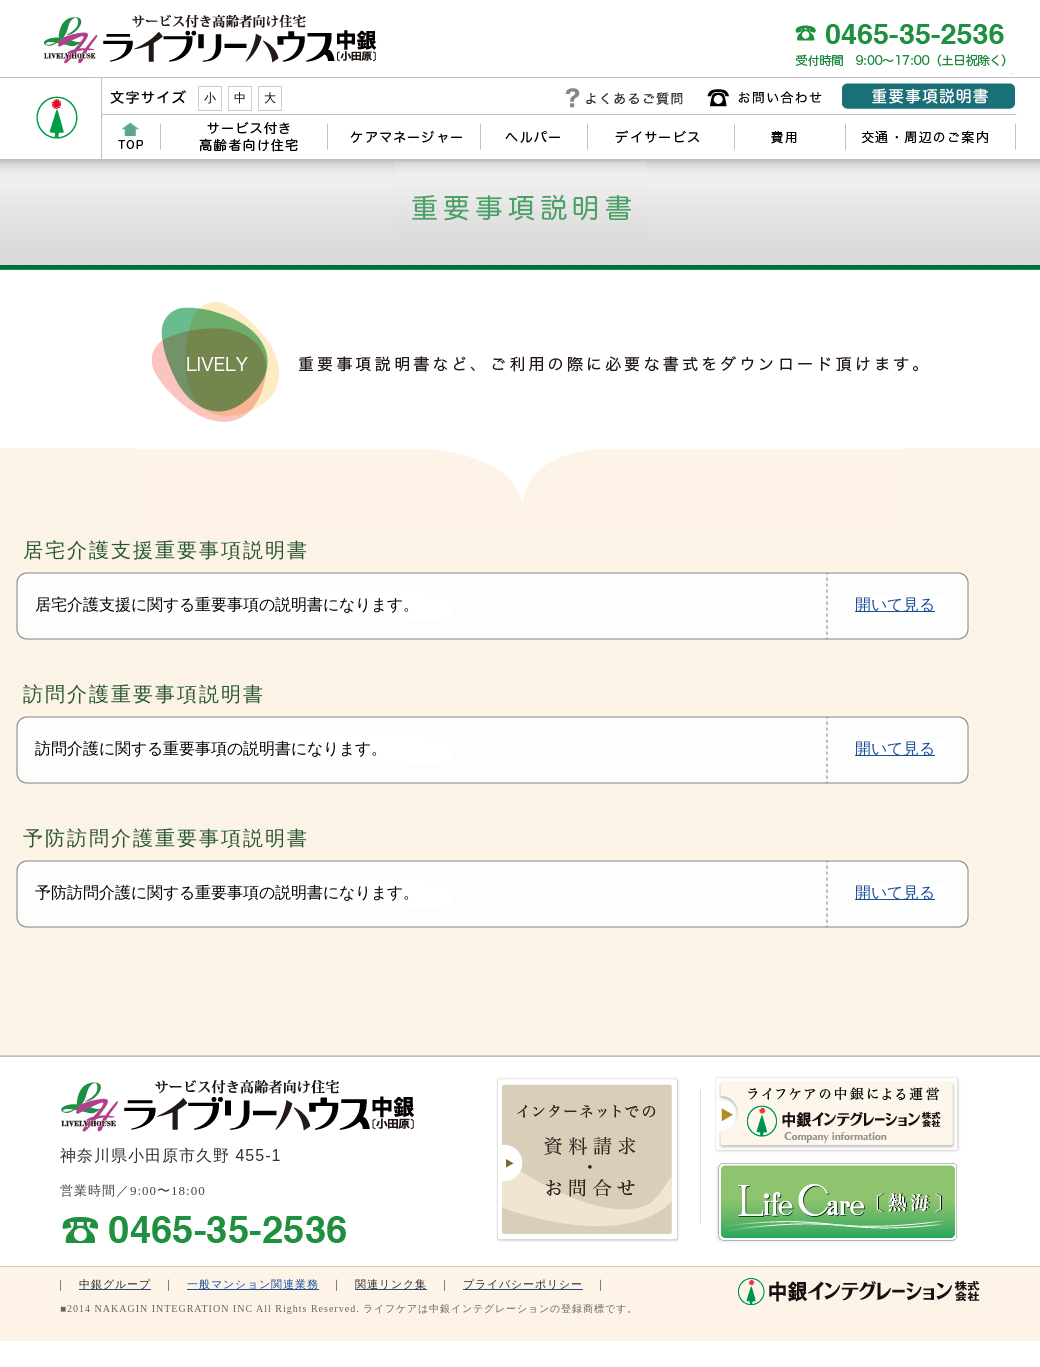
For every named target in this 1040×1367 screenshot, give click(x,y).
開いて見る (895, 604)
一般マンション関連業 (247, 1284)
